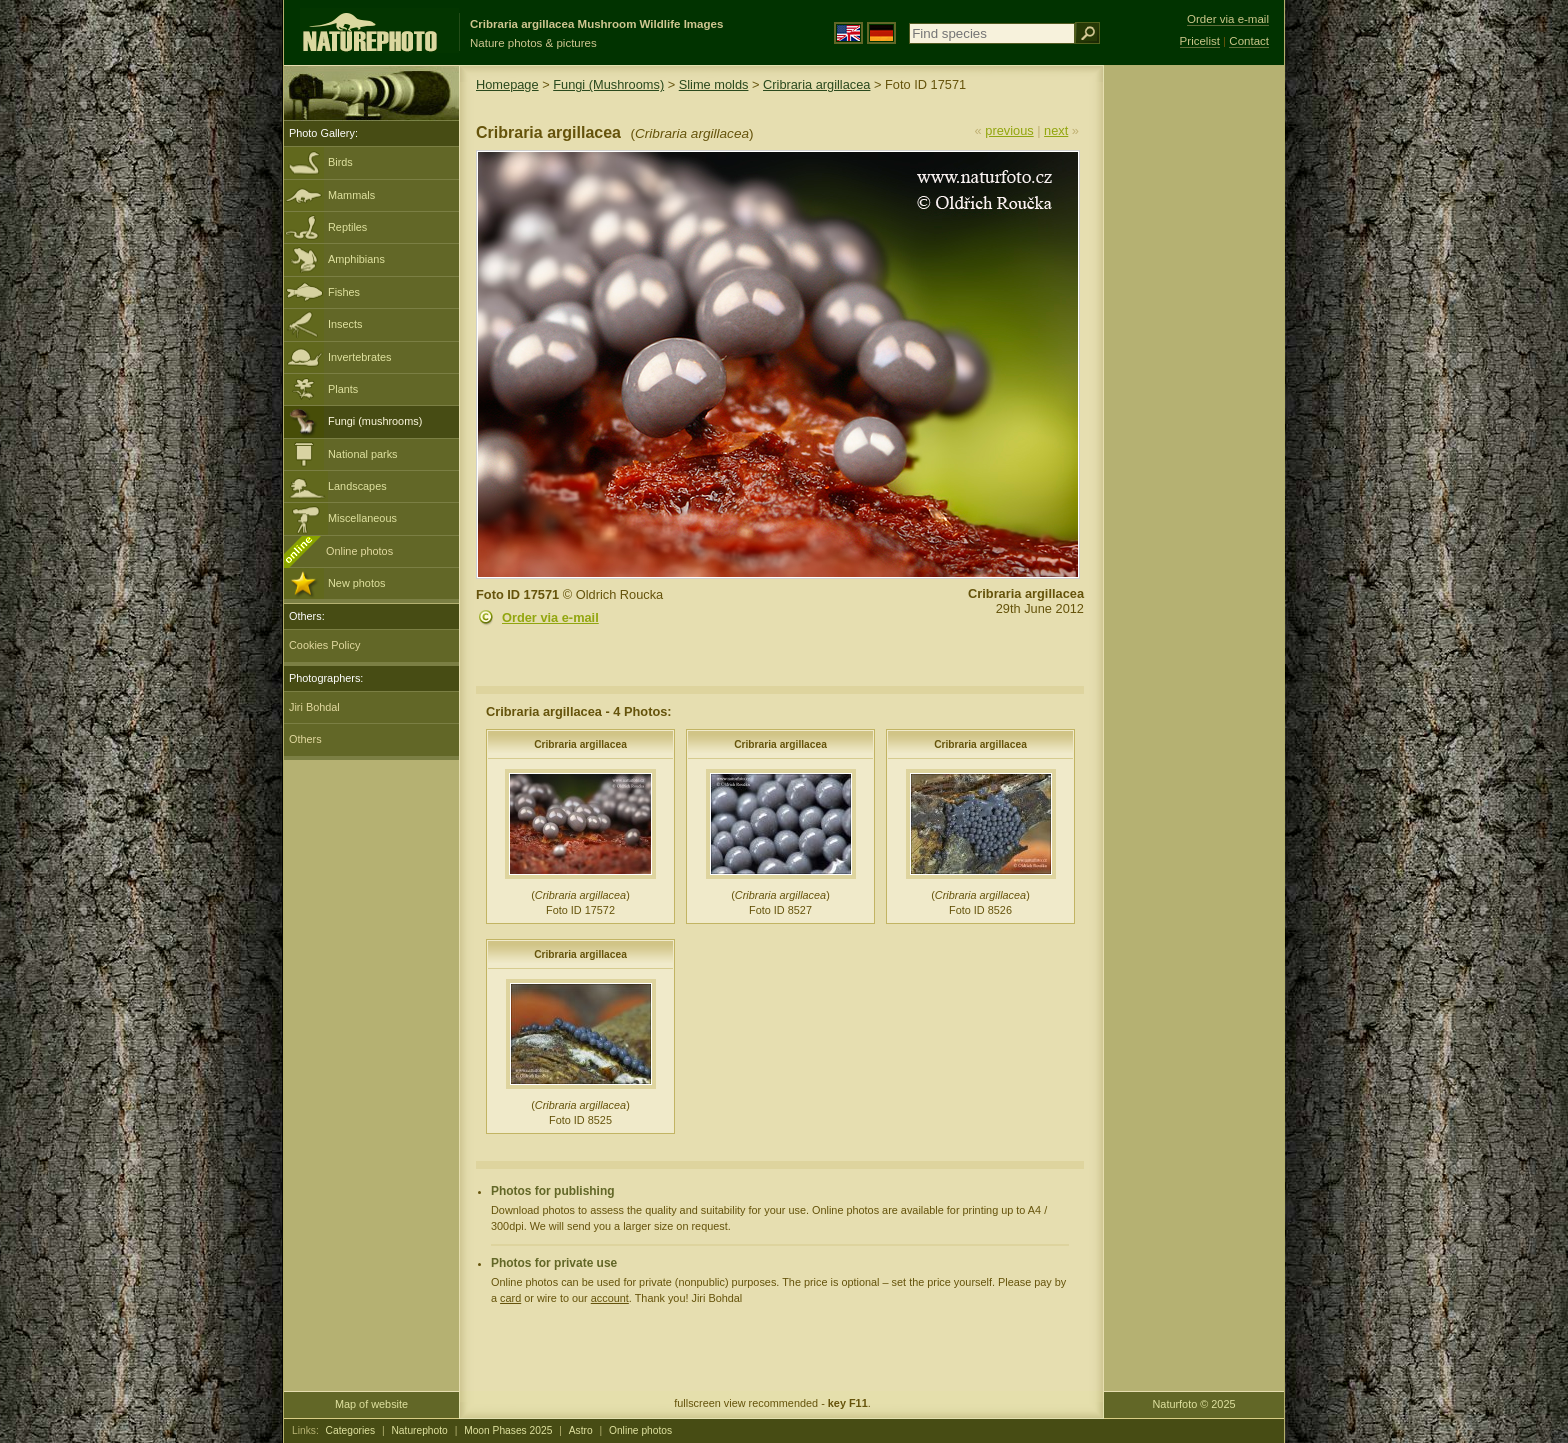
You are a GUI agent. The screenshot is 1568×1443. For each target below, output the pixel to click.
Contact (1249, 41)
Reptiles (347, 227)
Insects (345, 324)
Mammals (351, 195)
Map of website (371, 1404)
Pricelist (1200, 41)
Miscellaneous (362, 518)
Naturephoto (419, 1430)
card (510, 1298)
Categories (351, 1430)
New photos (356, 583)
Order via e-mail (550, 617)
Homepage (507, 84)
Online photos (359, 551)
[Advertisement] (1194, 385)
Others (305, 739)
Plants (343, 389)
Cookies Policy (324, 645)
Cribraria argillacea (816, 84)
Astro (581, 1430)
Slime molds (714, 84)
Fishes (344, 292)
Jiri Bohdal (314, 707)
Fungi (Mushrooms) (608, 84)
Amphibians (356, 259)
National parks (363, 454)
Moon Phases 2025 (508, 1430)
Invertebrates (359, 357)
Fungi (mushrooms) (375, 421)
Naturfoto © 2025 (1194, 1404)
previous (1009, 130)
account (610, 1298)
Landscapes (357, 486)
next (1056, 130)
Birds (340, 162)
